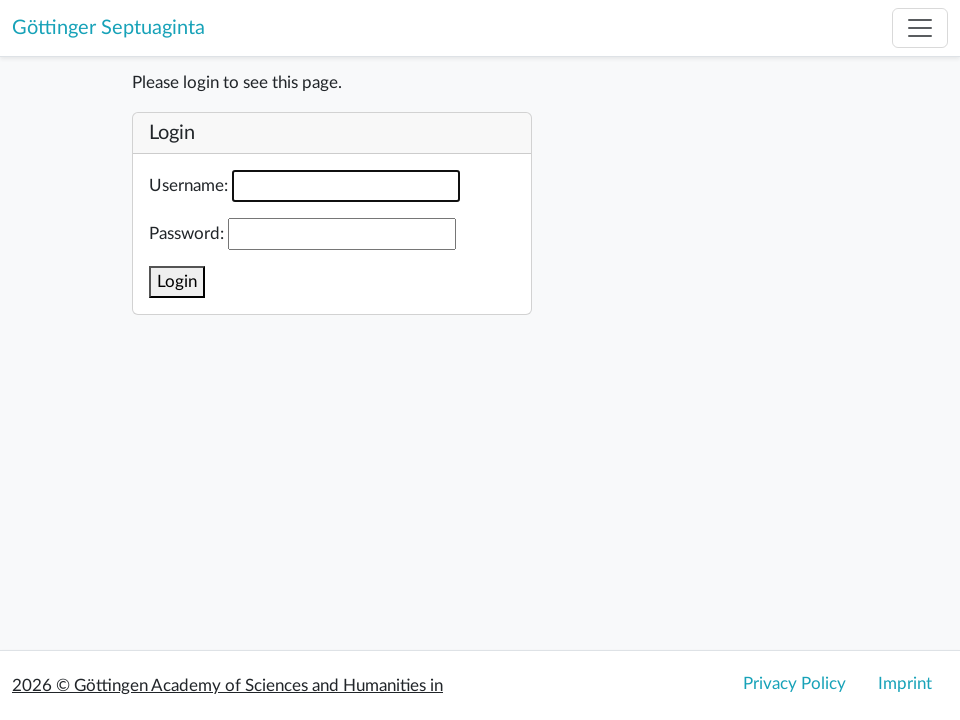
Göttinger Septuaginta (108, 28)
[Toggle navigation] (920, 28)
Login (177, 281)
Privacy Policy (794, 683)
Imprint (905, 683)
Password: (186, 233)
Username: (188, 185)
